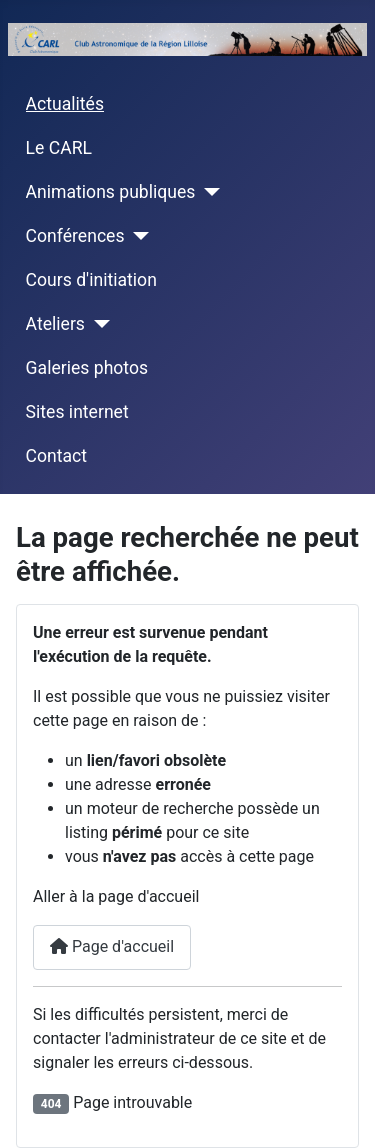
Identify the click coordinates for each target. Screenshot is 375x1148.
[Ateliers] (97, 324)
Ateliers (55, 324)
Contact (57, 456)
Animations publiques (111, 192)
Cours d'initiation (91, 280)
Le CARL (59, 148)
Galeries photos (87, 368)
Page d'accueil (112, 946)
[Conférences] (137, 236)
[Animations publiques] (207, 192)
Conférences (75, 236)
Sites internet (77, 412)
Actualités (65, 104)
